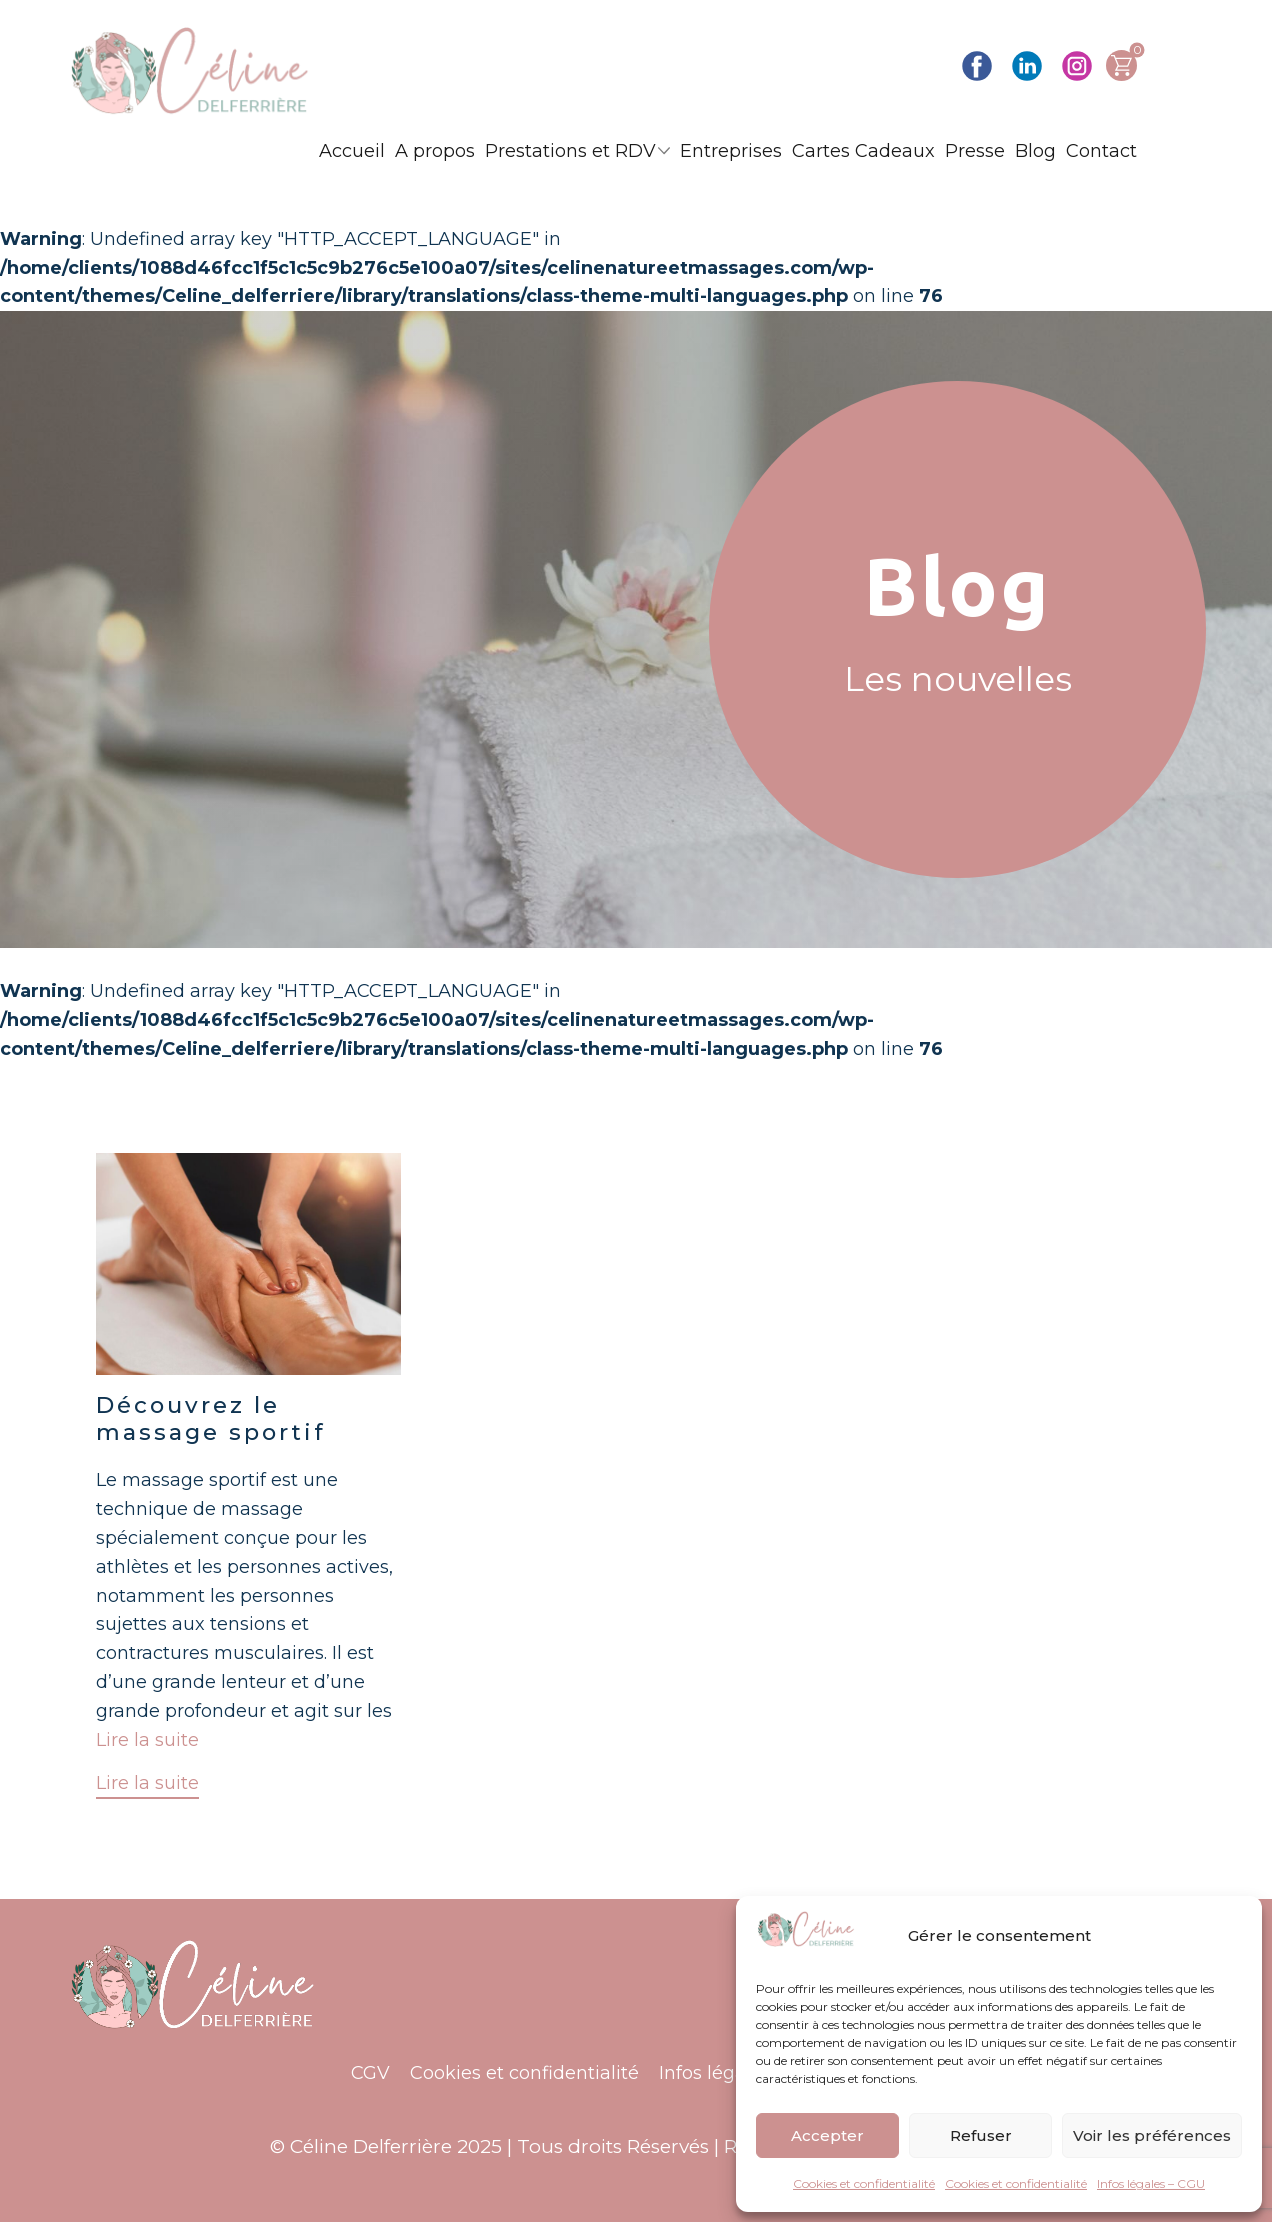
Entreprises (731, 151)
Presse (975, 151)
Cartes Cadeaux (863, 151)
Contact (1101, 151)
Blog (1035, 151)
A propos (435, 151)
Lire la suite (147, 1740)
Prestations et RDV (570, 151)
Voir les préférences (1152, 2135)
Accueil (352, 151)
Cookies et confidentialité (864, 2183)
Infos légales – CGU (1151, 2183)
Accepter (827, 2135)
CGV (370, 2073)
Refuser (981, 2135)
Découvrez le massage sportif (211, 1418)
